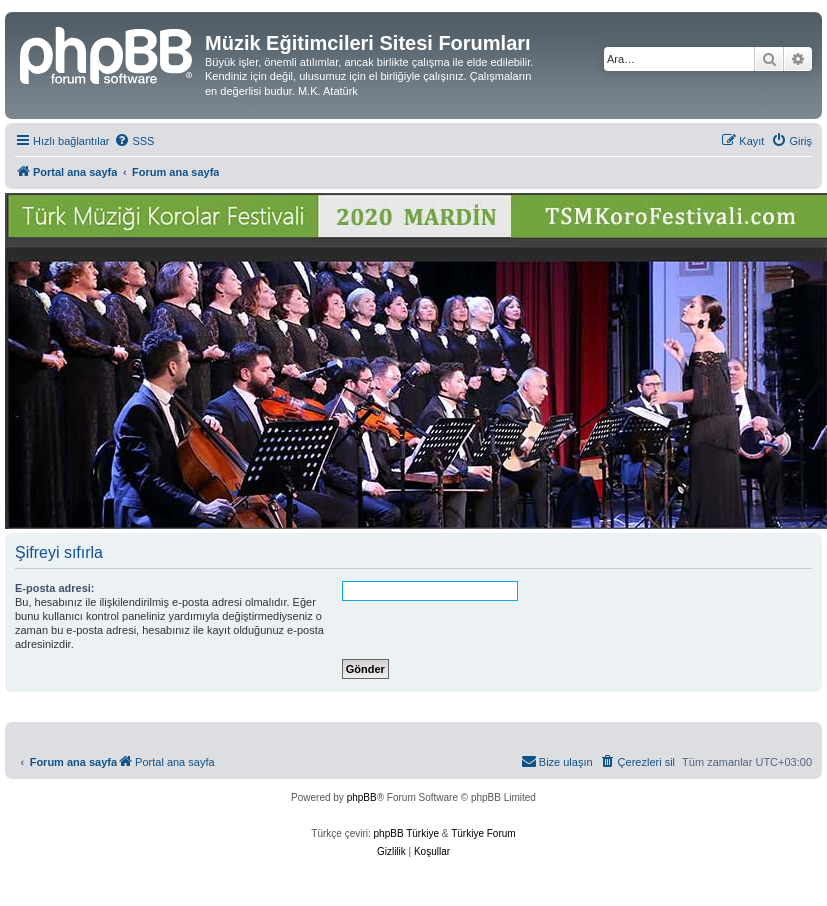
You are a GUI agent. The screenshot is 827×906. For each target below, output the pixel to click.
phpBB (362, 797)
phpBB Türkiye (406, 833)
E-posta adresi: (54, 588)
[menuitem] (134, 141)
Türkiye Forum (483, 833)
